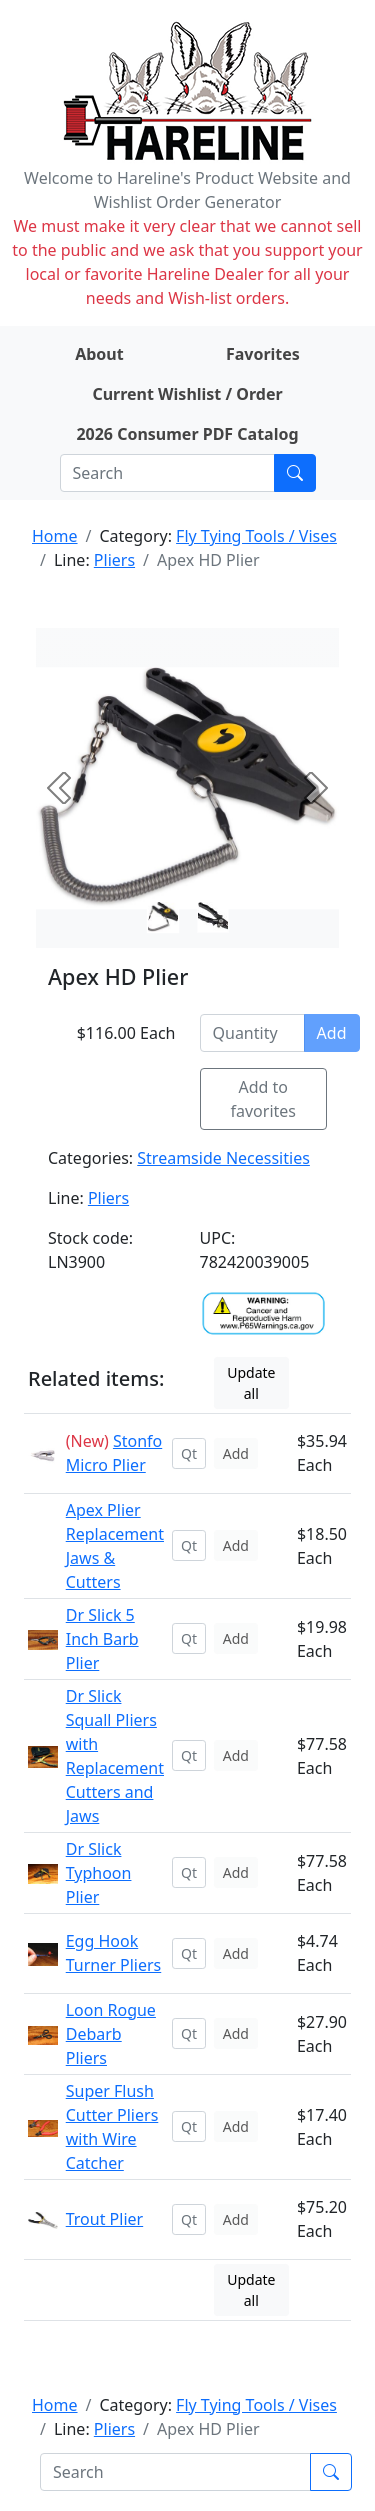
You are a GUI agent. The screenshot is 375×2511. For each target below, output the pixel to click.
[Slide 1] (213, 917)
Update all (251, 1383)
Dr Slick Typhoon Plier (99, 1873)
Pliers (114, 560)
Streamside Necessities (223, 1158)
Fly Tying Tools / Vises (256, 536)
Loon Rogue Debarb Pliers (111, 2034)
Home (55, 536)
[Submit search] (295, 473)
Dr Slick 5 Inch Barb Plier (102, 1639)
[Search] (167, 473)
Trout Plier (104, 2219)
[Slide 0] (163, 917)
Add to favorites (264, 1099)
